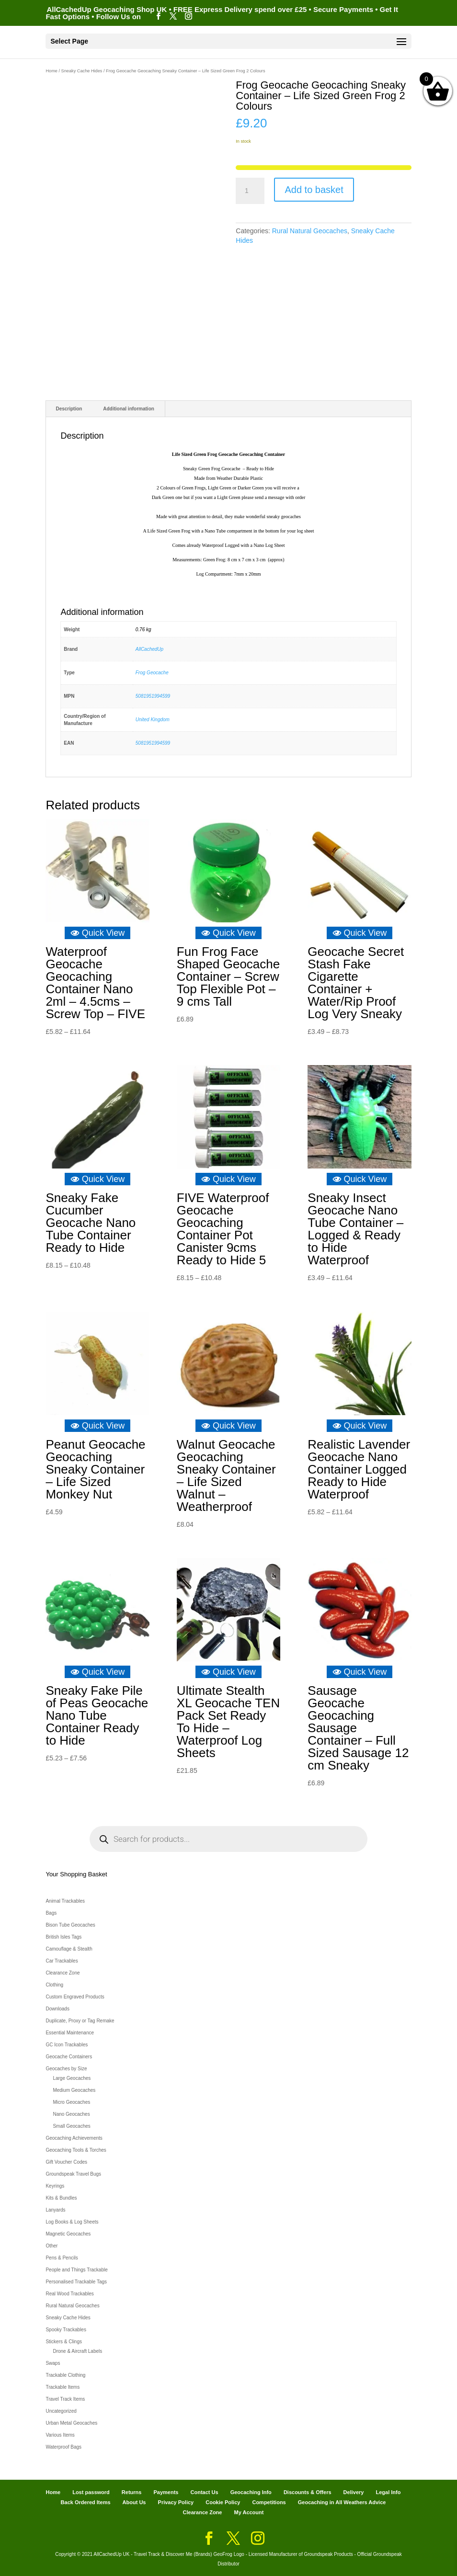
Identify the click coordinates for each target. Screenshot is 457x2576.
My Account (249, 2512)
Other (51, 2245)
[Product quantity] (250, 191)
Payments (165, 2492)
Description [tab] (69, 408)
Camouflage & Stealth (69, 1949)
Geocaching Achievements (74, 2138)
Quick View (97, 933)
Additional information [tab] (128, 408)
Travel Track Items (65, 2399)
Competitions (269, 2502)
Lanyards (55, 2210)
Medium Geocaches (74, 2090)
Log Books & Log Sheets (72, 2221)
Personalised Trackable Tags (76, 2281)
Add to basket (314, 189)
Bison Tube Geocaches (70, 1925)
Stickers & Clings (64, 2341)
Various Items (60, 2435)
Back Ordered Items (86, 2502)
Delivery (353, 2492)
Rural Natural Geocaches (309, 231)
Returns (132, 2492)
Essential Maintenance (70, 2032)
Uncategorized (61, 2411)
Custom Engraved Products (75, 1996)
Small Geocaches (71, 2126)
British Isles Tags (63, 1937)
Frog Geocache (152, 672)
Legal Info (388, 2492)
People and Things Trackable (76, 2269)
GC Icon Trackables (67, 2044)
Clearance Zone (63, 1972)
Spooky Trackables (66, 2329)
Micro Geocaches (71, 2102)
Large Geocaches (72, 2078)
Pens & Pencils (62, 2257)
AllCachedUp (149, 649)
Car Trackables (62, 1960)
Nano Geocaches (71, 2114)
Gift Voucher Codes (66, 2162)
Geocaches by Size (66, 2068)
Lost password (91, 2492)
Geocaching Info (251, 2492)
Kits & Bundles (61, 2198)
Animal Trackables (65, 1901)
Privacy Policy (176, 2502)
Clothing (54, 1984)
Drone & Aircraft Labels (77, 2351)
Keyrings (55, 2186)
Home (51, 70)
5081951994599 (153, 696)
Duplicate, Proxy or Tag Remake (80, 2020)
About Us (134, 2502)
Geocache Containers (69, 2056)
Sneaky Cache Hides (82, 70)
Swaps (53, 2363)
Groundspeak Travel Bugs (73, 2174)
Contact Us (204, 2492)
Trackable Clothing (65, 2375)
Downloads (57, 2008)
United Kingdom (153, 719)
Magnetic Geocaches (68, 2233)
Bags (51, 1913)
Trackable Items (63, 2387)
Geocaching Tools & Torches (76, 2150)
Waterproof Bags (63, 2447)
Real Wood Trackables (69, 2293)
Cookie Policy (223, 2502)
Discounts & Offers (307, 2492)
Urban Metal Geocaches (71, 2423)
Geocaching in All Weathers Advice (342, 2502)
